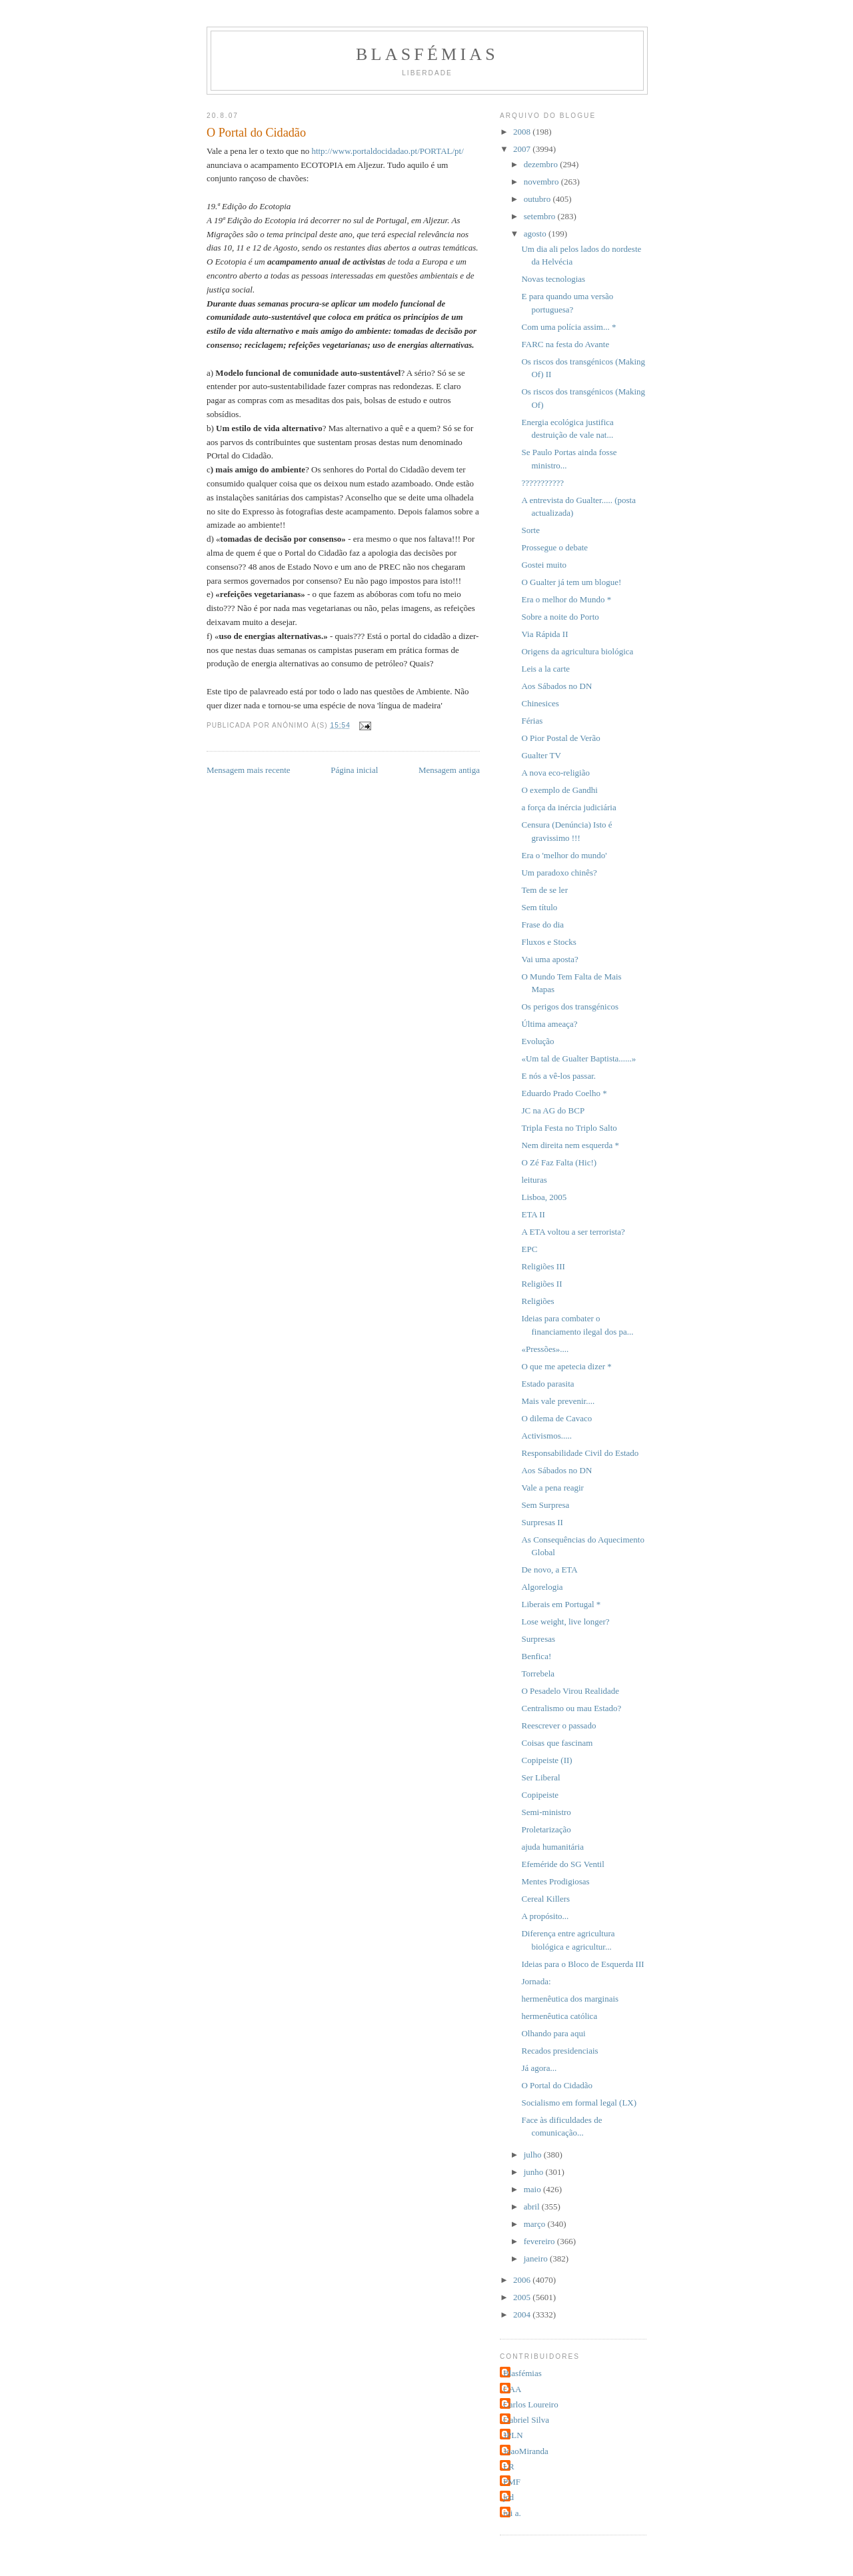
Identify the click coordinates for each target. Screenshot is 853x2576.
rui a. (512, 2513)
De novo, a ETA (549, 1570)
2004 (522, 2314)
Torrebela (537, 1673)
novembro (542, 182)
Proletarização (545, 1829)
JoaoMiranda (525, 2451)
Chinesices (539, 703)
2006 (522, 2280)
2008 (522, 132)
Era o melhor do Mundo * (566, 599)
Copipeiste (539, 1795)
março (536, 2224)
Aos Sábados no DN (556, 686)
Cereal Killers (545, 1899)
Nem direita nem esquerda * (570, 1145)
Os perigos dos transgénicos (569, 1006)
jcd (508, 2497)
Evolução (537, 1041)
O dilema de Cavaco (556, 1418)
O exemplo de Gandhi (559, 790)
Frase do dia (542, 925)
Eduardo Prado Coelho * (563, 1093)
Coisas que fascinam (556, 1743)
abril (533, 2207)
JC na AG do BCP (552, 1110)
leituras (533, 1180)
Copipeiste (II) (546, 1760)
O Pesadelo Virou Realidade (570, 1691)
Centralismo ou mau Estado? (571, 1708)
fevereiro (540, 2241)
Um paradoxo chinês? (558, 873)
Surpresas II (541, 1522)
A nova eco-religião (555, 773)
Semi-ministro (545, 1812)
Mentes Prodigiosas (555, 1881)
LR (508, 2466)
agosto (536, 234)
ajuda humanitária (552, 1847)
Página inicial (354, 770)
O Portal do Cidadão (556, 2085)
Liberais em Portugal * (560, 1604)
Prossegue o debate (554, 547)
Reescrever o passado (558, 1725)
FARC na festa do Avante (565, 344)
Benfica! (536, 1656)
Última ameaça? (549, 1024)
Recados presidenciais (559, 2051)
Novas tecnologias (553, 279)
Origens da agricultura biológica (577, 651)
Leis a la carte (545, 669)
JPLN (513, 2435)
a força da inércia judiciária (568, 807)
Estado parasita (547, 1384)
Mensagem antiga (449, 770)
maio (533, 2189)
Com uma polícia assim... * (568, 327)
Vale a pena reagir (552, 1488)
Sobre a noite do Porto (559, 617)
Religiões (537, 1301)
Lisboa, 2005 (543, 1197)
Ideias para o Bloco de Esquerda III (582, 1964)
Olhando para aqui (553, 2033)
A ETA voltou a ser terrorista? (572, 1232)
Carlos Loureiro (530, 2404)
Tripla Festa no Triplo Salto (568, 1128)
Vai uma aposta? (549, 959)
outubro (538, 199)
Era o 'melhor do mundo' (563, 855)
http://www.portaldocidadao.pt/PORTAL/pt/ (387, 151)
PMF (511, 2482)
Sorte (530, 530)
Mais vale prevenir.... (557, 1401)
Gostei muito (543, 565)
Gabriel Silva (526, 2420)
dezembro (542, 164)
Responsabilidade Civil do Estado (579, 1453)
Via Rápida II (544, 634)
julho (534, 2155)
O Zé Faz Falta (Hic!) (558, 1162)
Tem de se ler (544, 890)
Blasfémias (427, 54)
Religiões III (542, 1266)
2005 (522, 2297)
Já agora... (538, 2068)
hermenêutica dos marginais (569, 1999)
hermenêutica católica (559, 2016)
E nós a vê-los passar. (558, 1076)
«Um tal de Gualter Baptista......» (578, 1058)
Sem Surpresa (545, 1505)
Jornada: (535, 1981)
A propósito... (544, 1916)
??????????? (542, 483)
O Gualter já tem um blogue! (571, 582)
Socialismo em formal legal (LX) (578, 2103)
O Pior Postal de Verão (560, 738)
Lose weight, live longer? (565, 1621)
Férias (531, 721)
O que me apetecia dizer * (566, 1366)
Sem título (539, 907)
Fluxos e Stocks (548, 942)
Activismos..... (546, 1436)
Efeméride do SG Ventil (562, 1864)
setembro (541, 216)
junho (535, 2172)
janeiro (537, 2258)
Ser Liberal (540, 1777)
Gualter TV (540, 755)
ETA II (532, 1214)
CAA (512, 2389)
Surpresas (538, 1639)
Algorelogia (541, 1587)
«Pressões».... (544, 1349)
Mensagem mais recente (249, 770)
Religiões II (541, 1284)
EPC (529, 1249)
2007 (522, 149)
